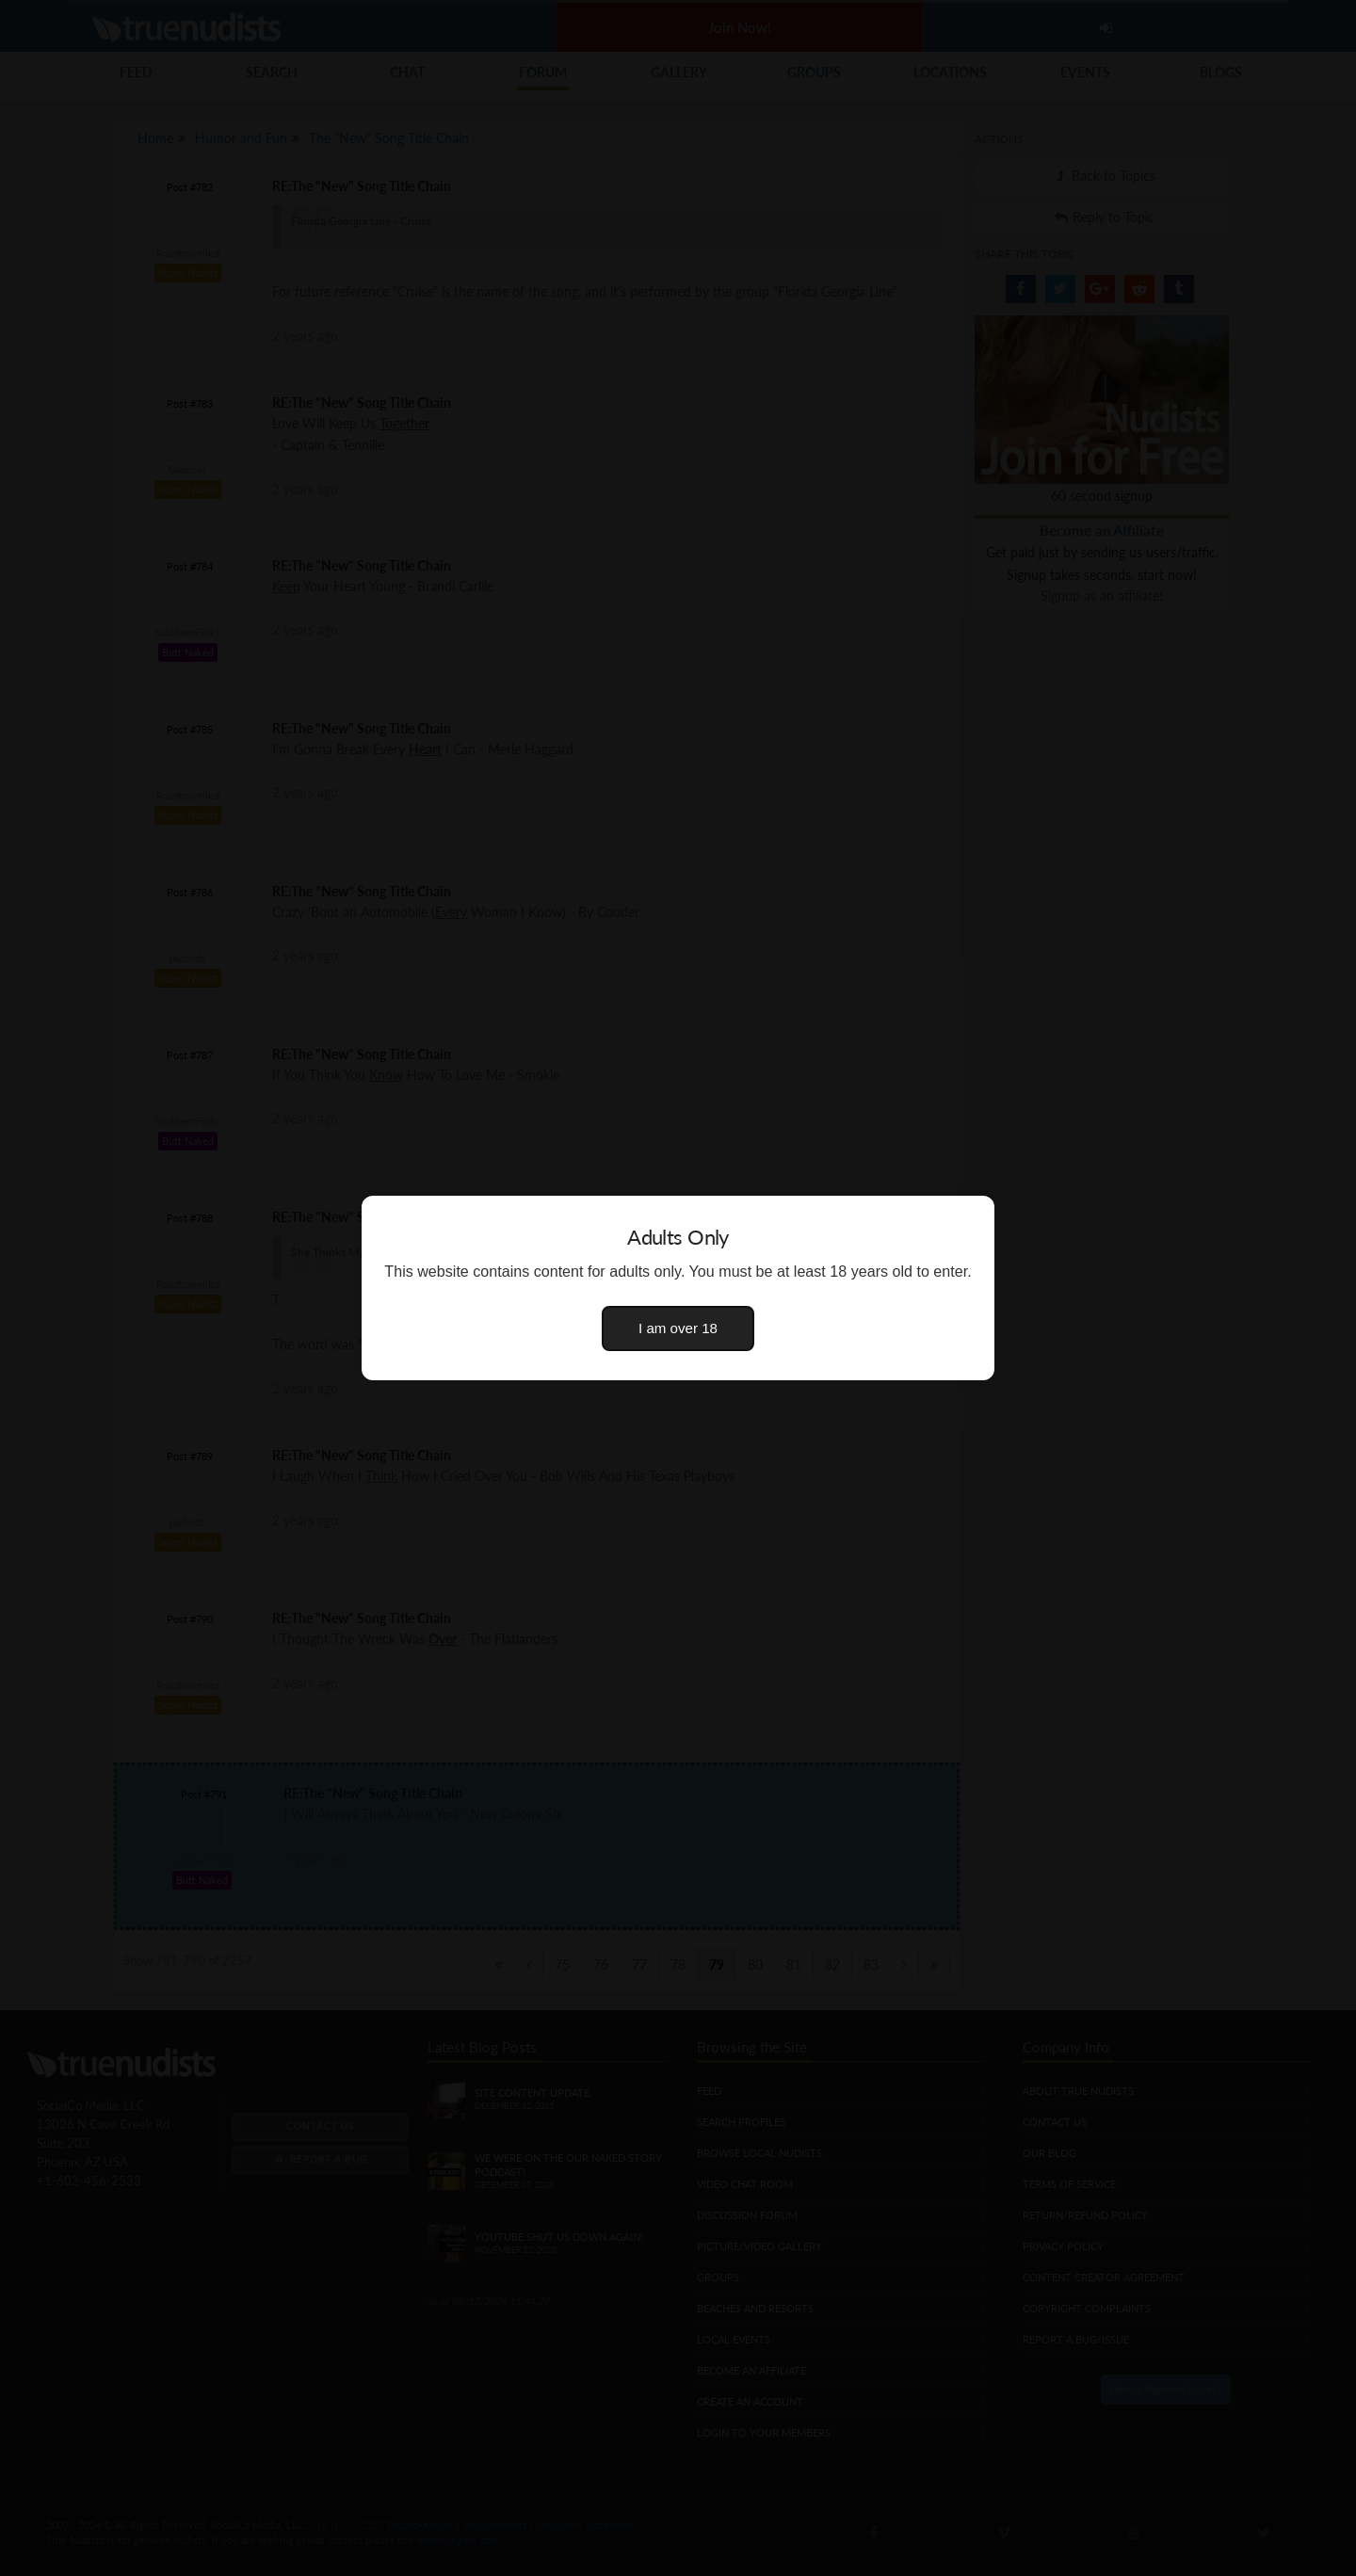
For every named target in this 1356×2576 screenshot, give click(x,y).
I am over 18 (678, 1328)
